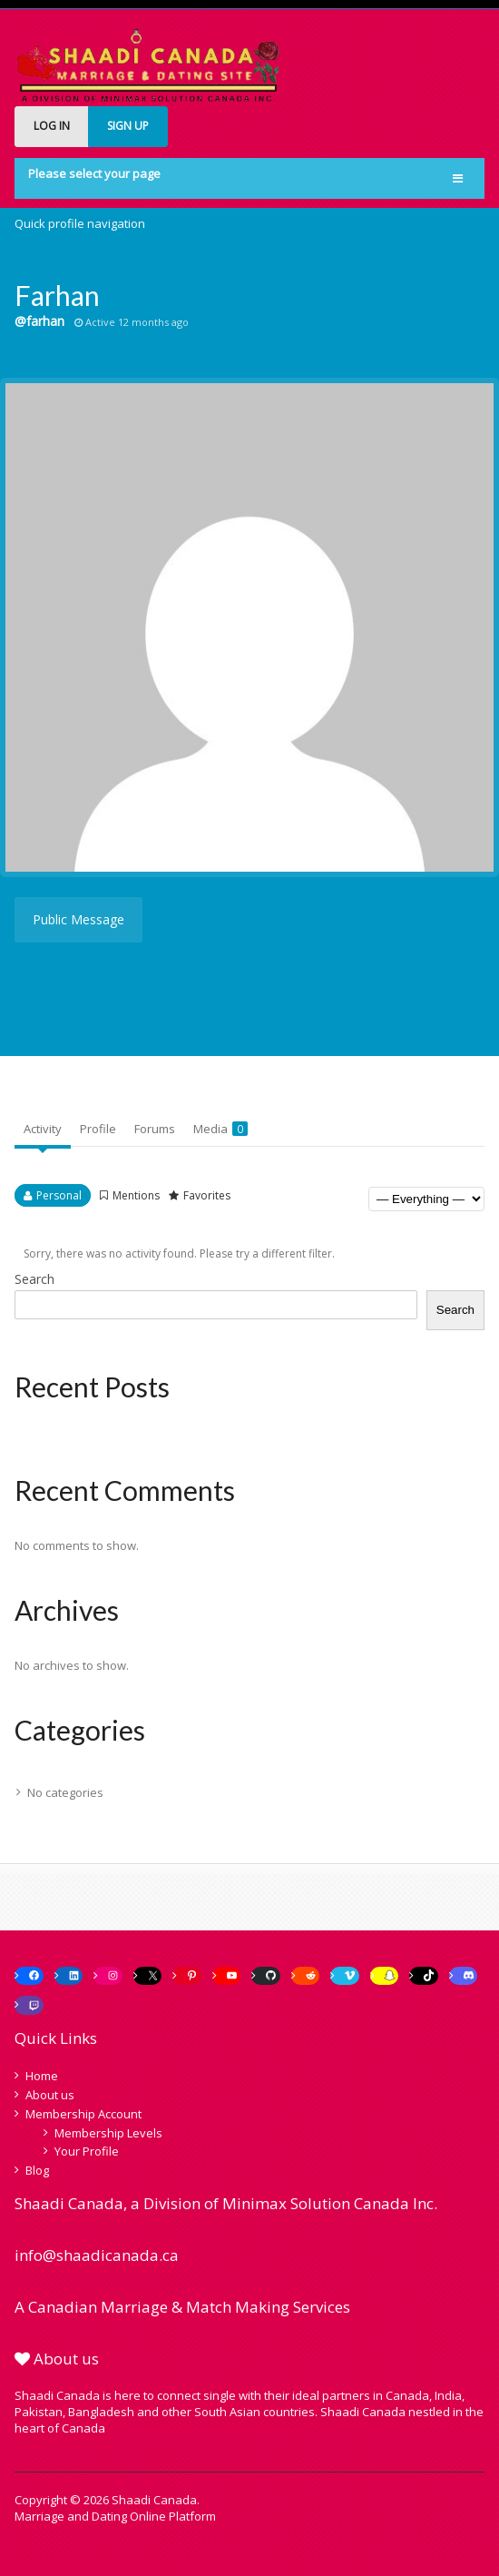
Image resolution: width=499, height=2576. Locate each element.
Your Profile (86, 2151)
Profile (98, 1128)
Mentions (136, 1195)
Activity (43, 1128)
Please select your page (94, 173)
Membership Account (83, 2114)
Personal (59, 1195)
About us (49, 2095)
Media (220, 1128)
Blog (37, 2170)
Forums (154, 1128)
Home (41, 2076)
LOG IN (52, 125)
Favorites (206, 1195)
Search (34, 1279)
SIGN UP (128, 125)
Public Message (78, 919)
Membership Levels (108, 2133)
